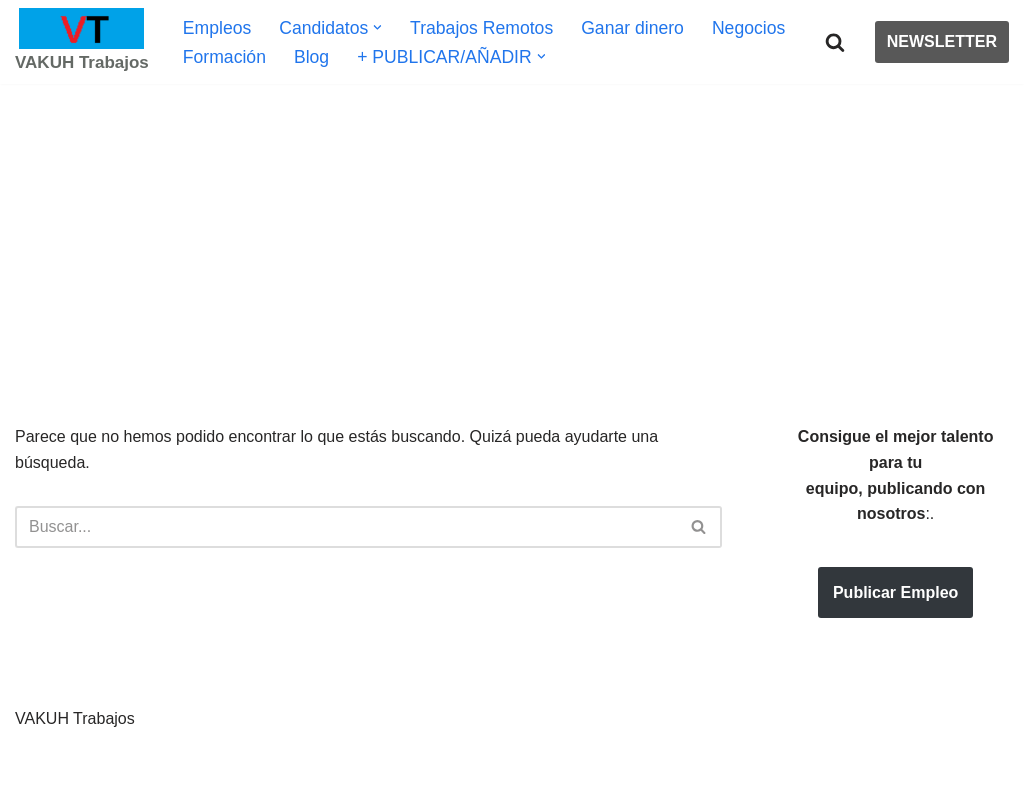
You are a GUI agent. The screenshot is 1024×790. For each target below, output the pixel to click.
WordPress (244, 764)
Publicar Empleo (895, 592)
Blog (311, 57)
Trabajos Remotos (481, 28)
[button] (377, 27)
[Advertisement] (512, 224)
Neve (33, 764)
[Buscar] (835, 42)
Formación (224, 57)
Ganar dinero (632, 28)
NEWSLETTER (942, 41)
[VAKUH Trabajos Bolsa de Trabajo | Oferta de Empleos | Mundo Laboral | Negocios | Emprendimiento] (82, 42)
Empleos (217, 28)
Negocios (748, 28)
